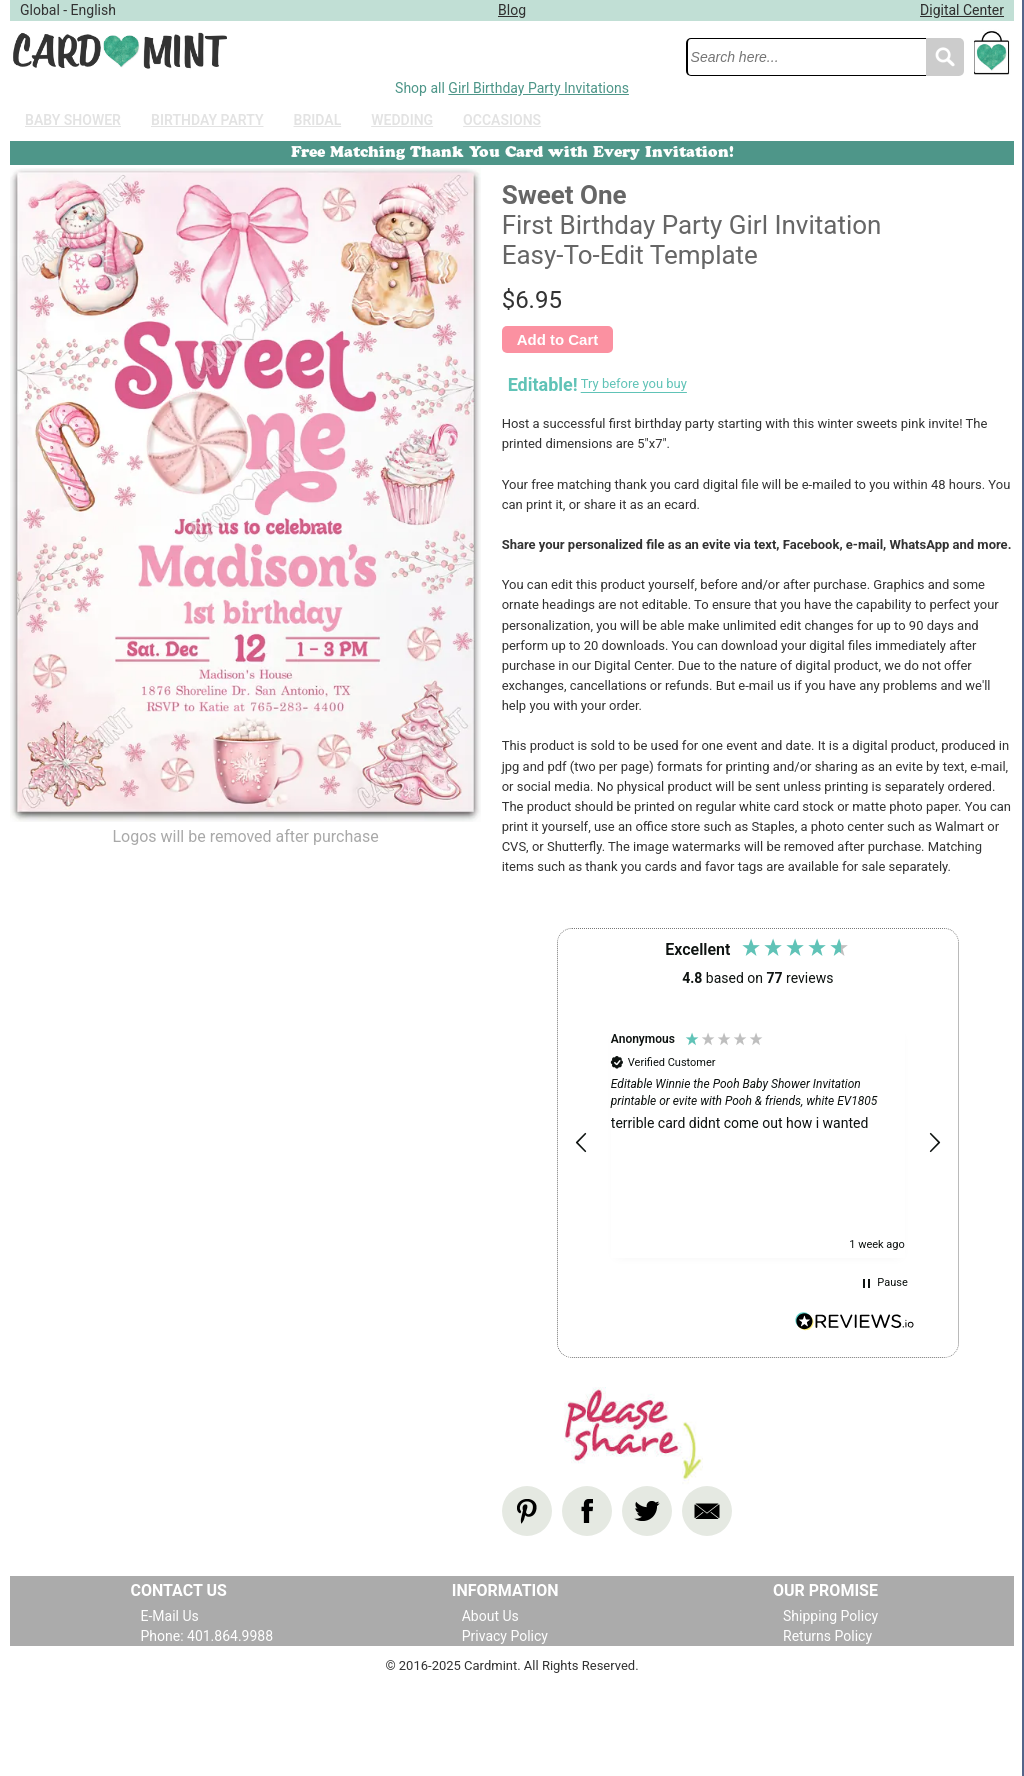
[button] (582, 1143)
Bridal (318, 120)
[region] (758, 1143)
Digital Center (962, 10)
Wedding (402, 120)
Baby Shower (73, 120)
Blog (512, 10)
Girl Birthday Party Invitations (538, 88)
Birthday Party (207, 120)
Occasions (502, 120)
